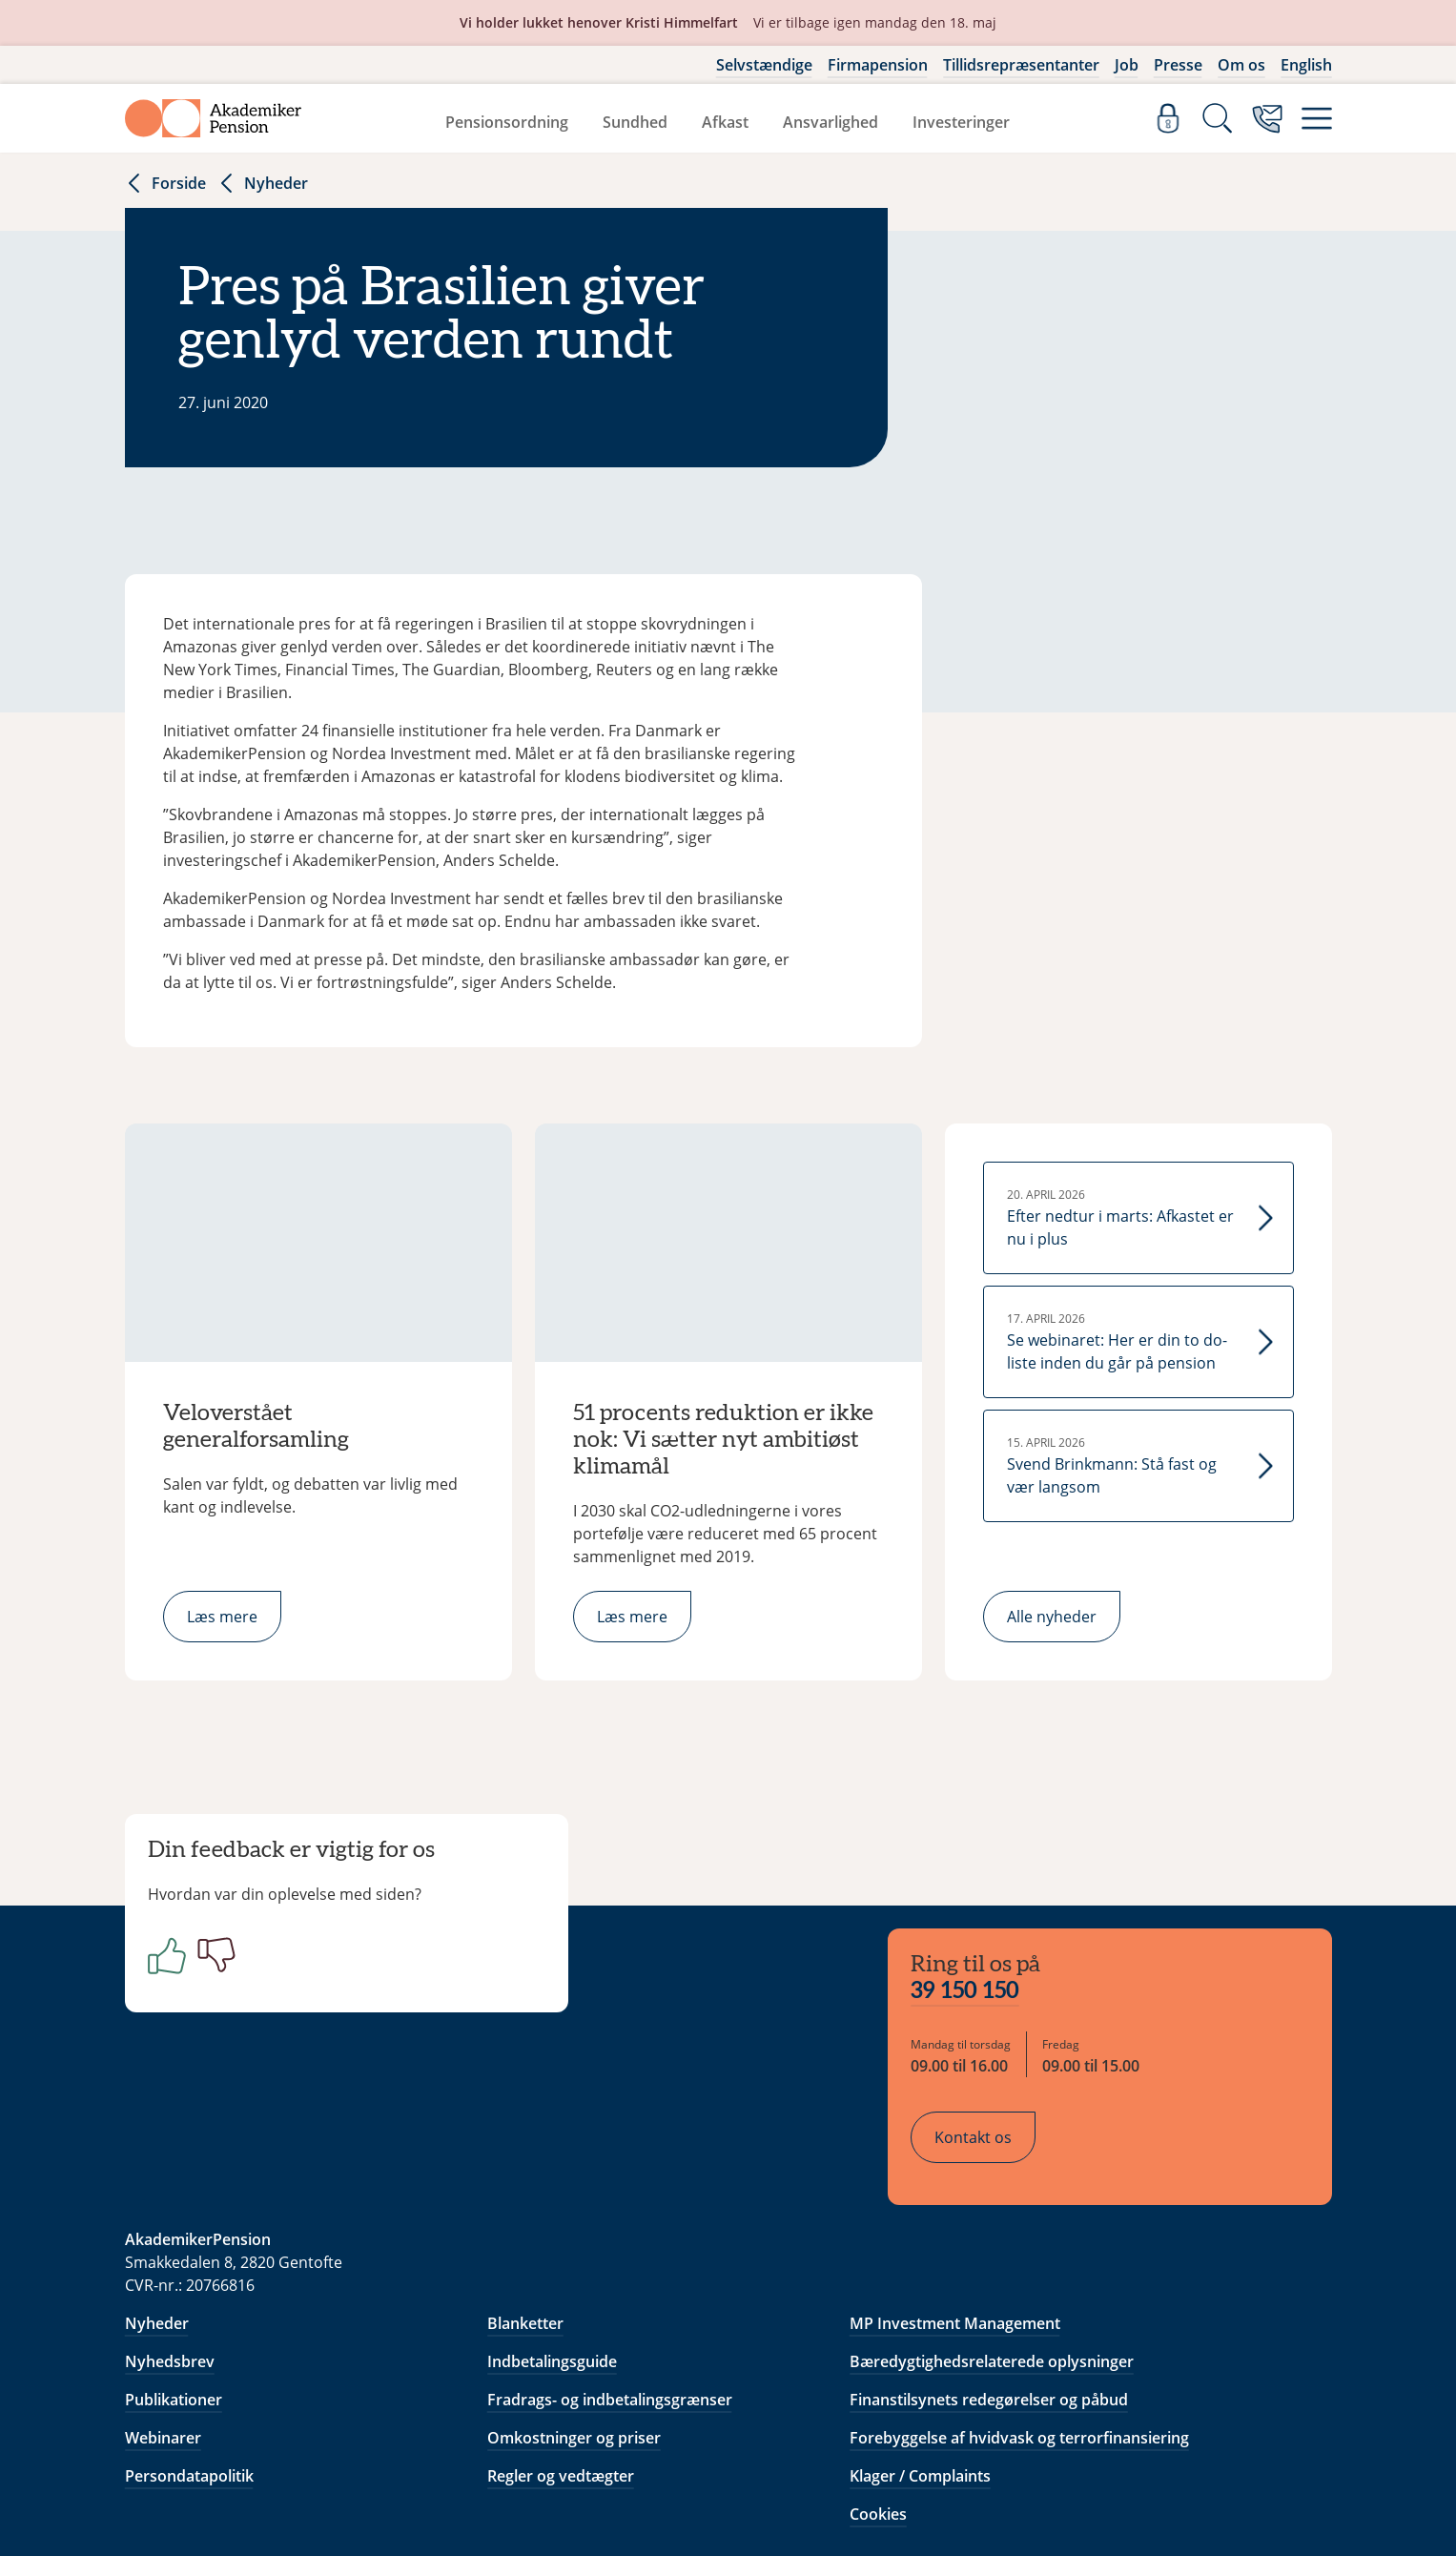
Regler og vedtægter (560, 2353)
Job (1126, 64)
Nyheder (262, 183)
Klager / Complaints (920, 2353)
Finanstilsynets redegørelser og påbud (989, 2277)
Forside (165, 183)
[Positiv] (178, 1970)
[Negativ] (228, 1970)
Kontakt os (988, 2022)
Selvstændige (764, 64)
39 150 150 (980, 1876)
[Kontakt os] (1267, 118)
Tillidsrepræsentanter (1021, 64)
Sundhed (635, 122)
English (1306, 64)
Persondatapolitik (189, 2353)
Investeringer (961, 122)
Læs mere (222, 1616)
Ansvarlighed (830, 122)
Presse (1178, 64)
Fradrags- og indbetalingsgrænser (609, 2277)
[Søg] (1217, 118)
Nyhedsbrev (170, 2239)
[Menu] (1317, 118)
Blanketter (525, 2201)
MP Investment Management (955, 2201)
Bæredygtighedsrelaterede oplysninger (992, 2239)
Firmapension (878, 64)
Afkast (725, 122)
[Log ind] (1168, 118)
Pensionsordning (506, 122)
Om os (1241, 64)
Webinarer (163, 2315)
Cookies (878, 2391)
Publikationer (173, 2277)
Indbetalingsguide (552, 2239)
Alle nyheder (1052, 1616)
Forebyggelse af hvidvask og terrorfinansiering (1019, 2315)
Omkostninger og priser (574, 2315)
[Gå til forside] (213, 118)
